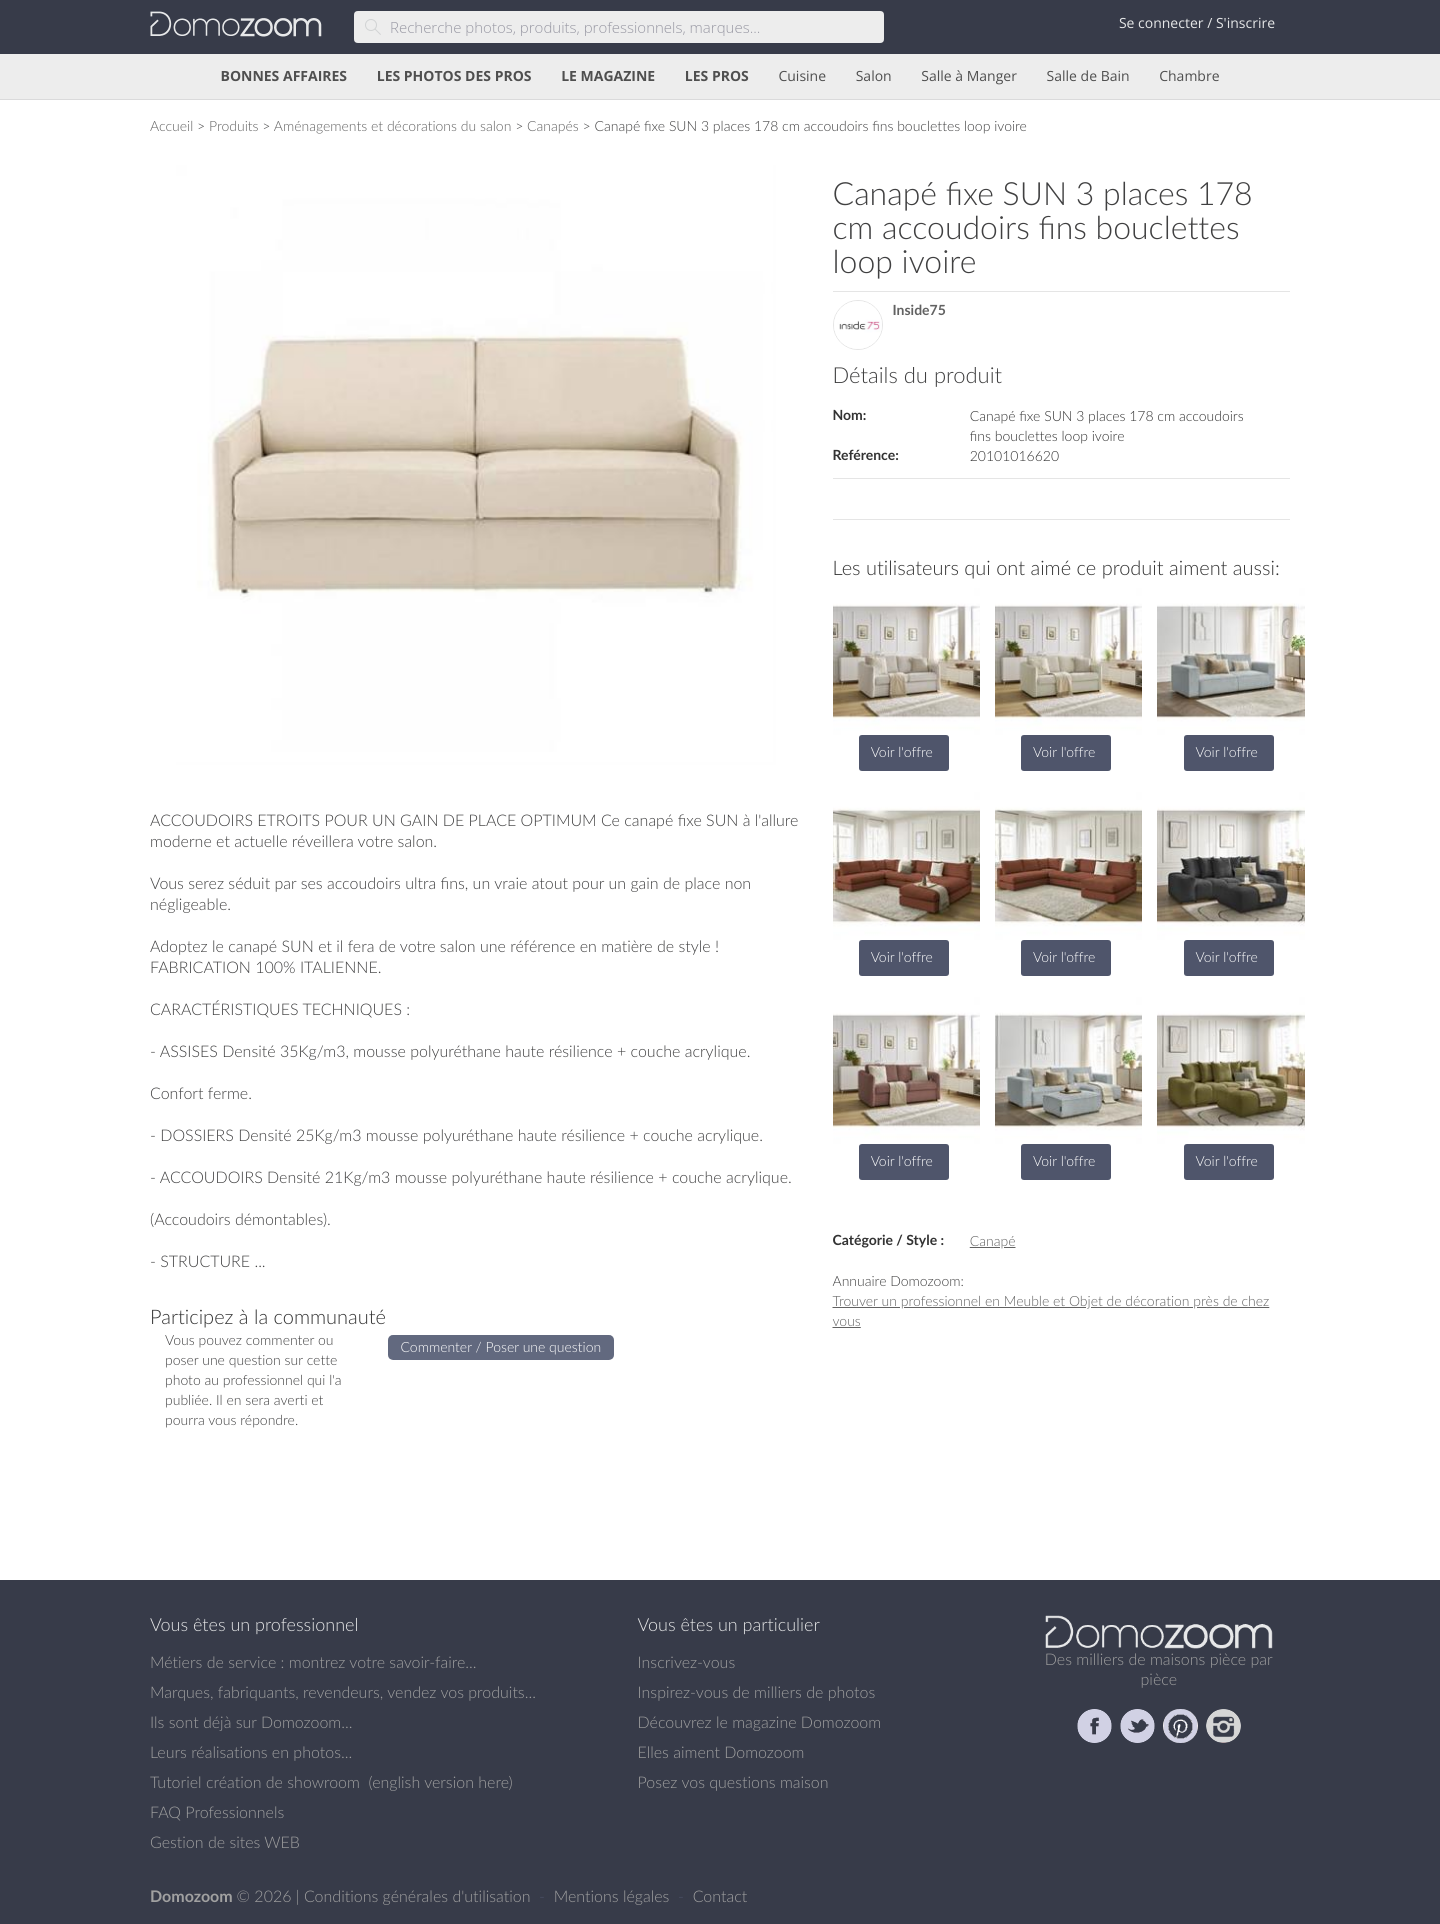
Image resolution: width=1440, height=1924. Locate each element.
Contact (720, 1896)
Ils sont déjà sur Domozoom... (251, 1722)
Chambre (1189, 76)
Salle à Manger (969, 76)
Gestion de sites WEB (225, 1842)
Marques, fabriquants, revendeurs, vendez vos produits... (343, 1692)
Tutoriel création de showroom (255, 1782)
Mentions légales (614, 1896)
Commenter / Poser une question (501, 1346)
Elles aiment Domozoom (721, 1752)
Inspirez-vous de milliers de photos (757, 1692)
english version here (440, 1782)
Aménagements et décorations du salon (393, 125)
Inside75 (919, 310)
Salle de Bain (1088, 76)
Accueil (171, 125)
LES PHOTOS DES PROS (454, 76)
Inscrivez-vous (687, 1662)
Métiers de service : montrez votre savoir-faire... (313, 1662)
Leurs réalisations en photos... (251, 1752)
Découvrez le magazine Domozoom (760, 1722)
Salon (874, 76)
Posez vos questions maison (733, 1782)
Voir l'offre (902, 751)
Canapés (553, 125)
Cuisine (802, 76)
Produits (234, 125)
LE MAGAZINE (608, 76)
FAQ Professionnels (217, 1812)
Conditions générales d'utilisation (419, 1896)
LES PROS (717, 76)
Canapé (993, 1240)
